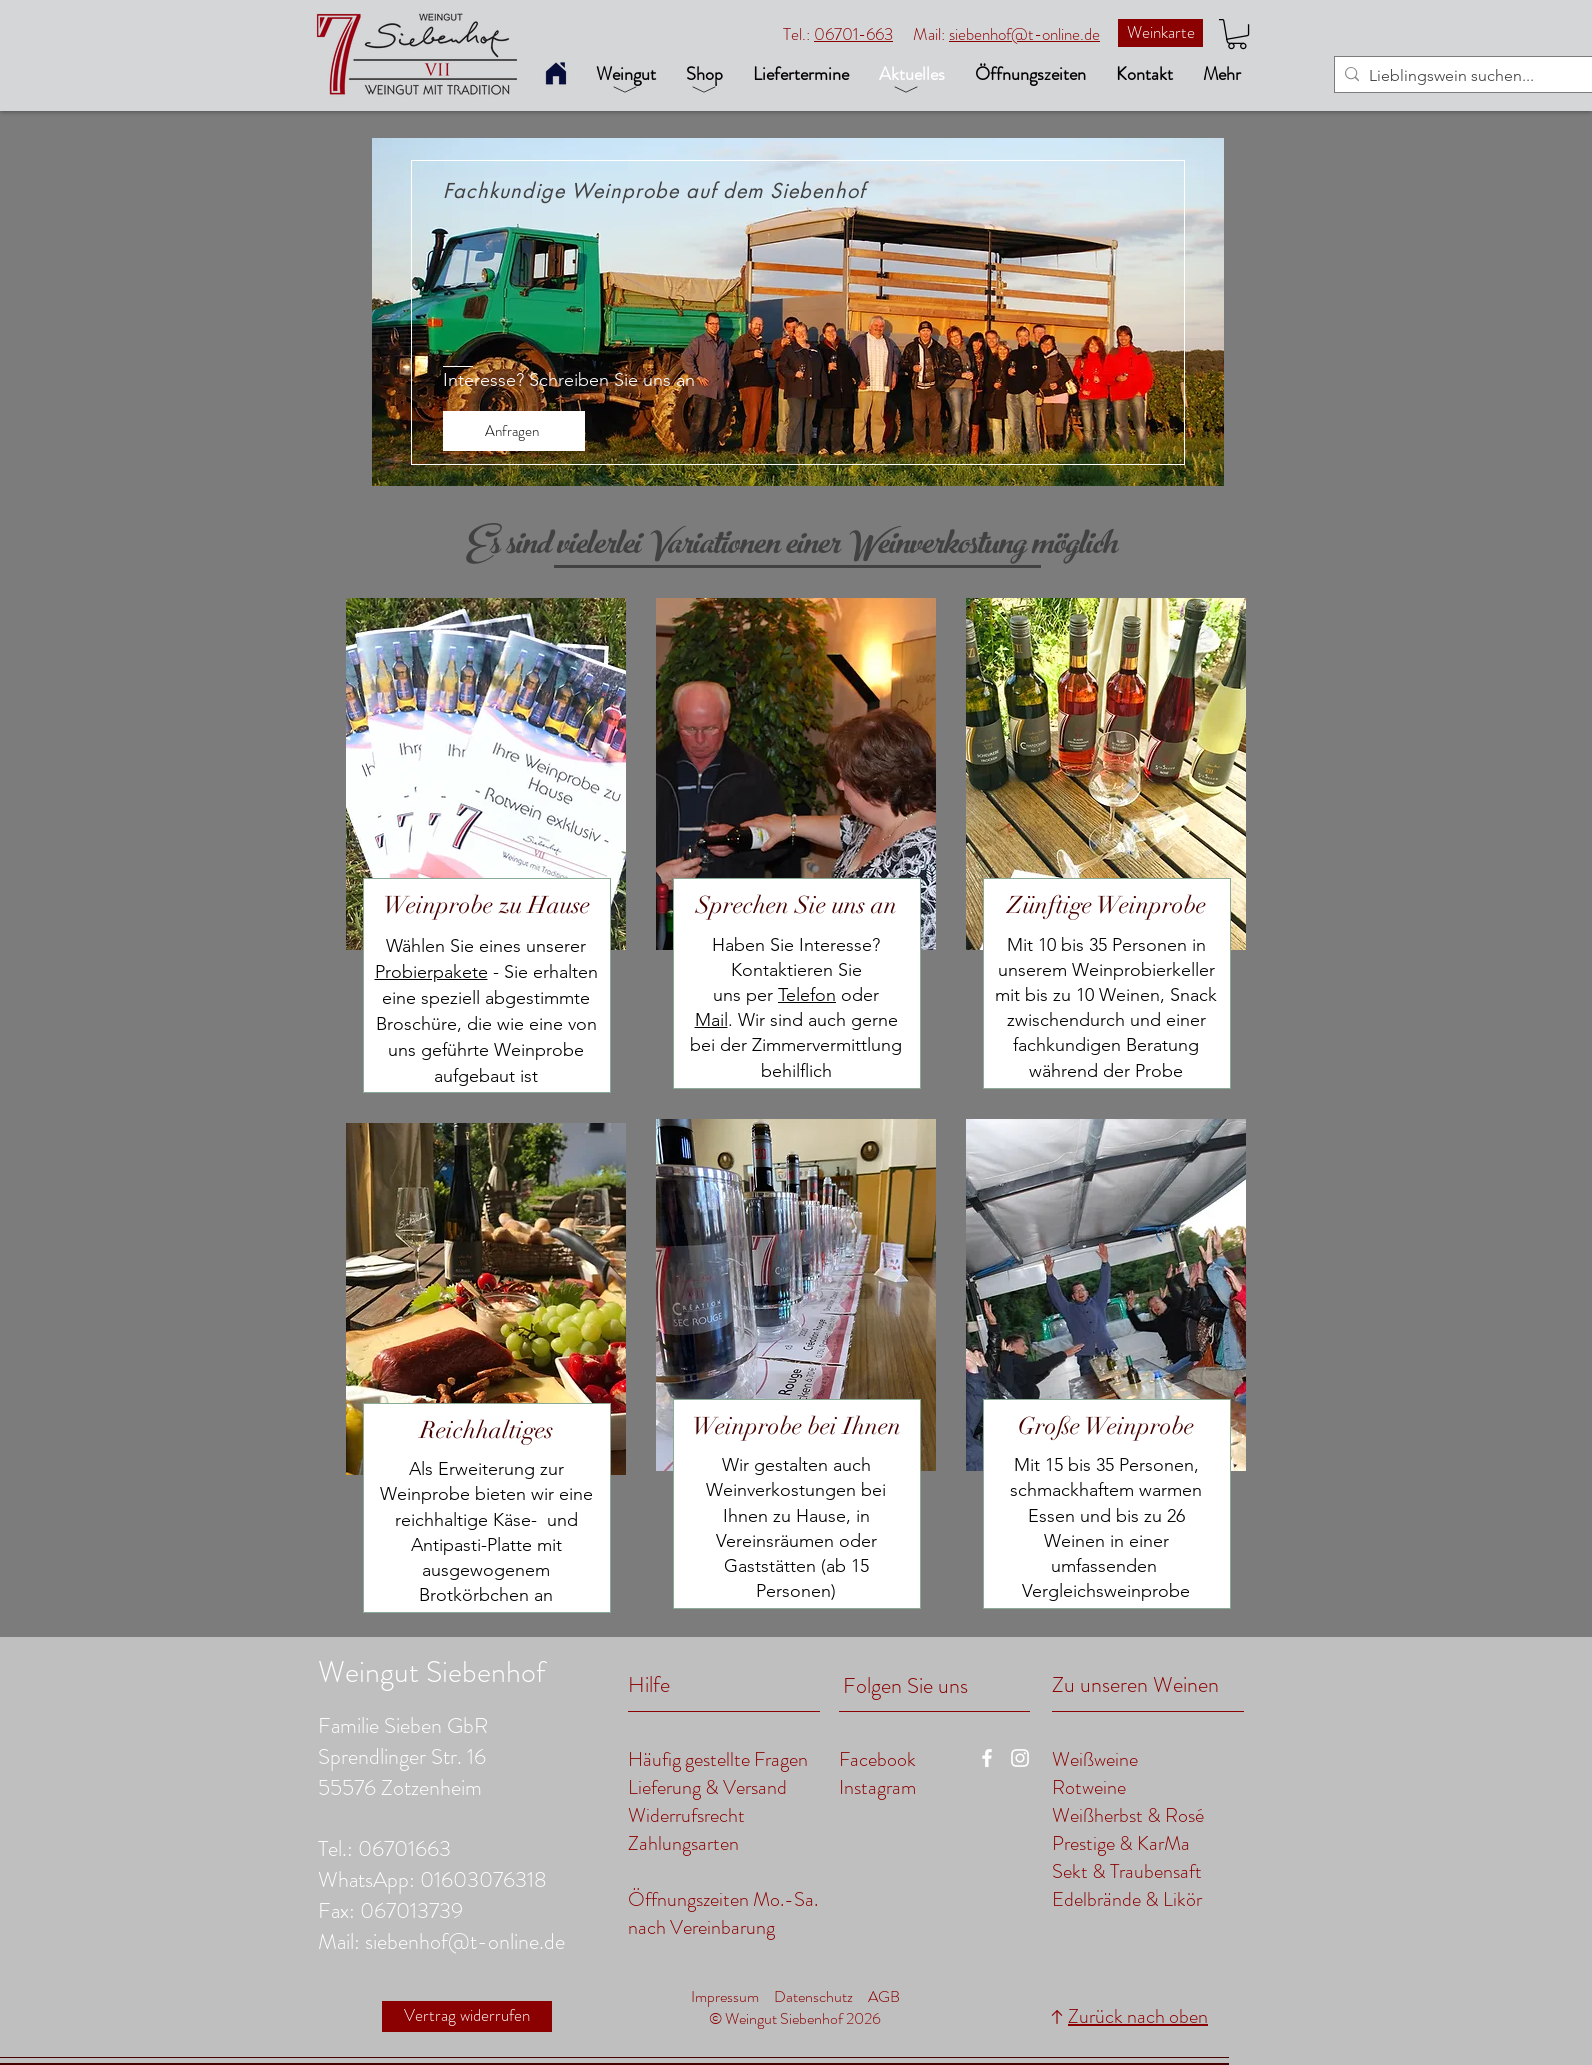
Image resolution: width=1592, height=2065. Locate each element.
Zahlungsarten (683, 1843)
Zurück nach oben (1138, 2016)
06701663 (404, 1848)
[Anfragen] (514, 431)
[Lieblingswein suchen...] (1465, 76)
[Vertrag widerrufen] (467, 2016)
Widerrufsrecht (686, 1815)
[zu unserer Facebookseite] (987, 1758)
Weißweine (1095, 1759)
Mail (711, 1020)
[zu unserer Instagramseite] (1020, 1758)
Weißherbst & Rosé (1128, 1815)
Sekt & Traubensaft (1127, 1871)
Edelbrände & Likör (1127, 1899)
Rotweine (1089, 1787)
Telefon (807, 995)
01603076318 (483, 1879)
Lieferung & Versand (709, 1787)
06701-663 (853, 34)
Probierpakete (431, 972)
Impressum (725, 1996)
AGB (884, 1996)
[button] (1237, 34)
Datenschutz (813, 1996)
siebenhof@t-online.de (1024, 34)
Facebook (877, 1759)
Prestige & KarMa (1121, 1843)
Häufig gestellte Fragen (718, 1759)
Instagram (877, 1787)
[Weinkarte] (1160, 33)
